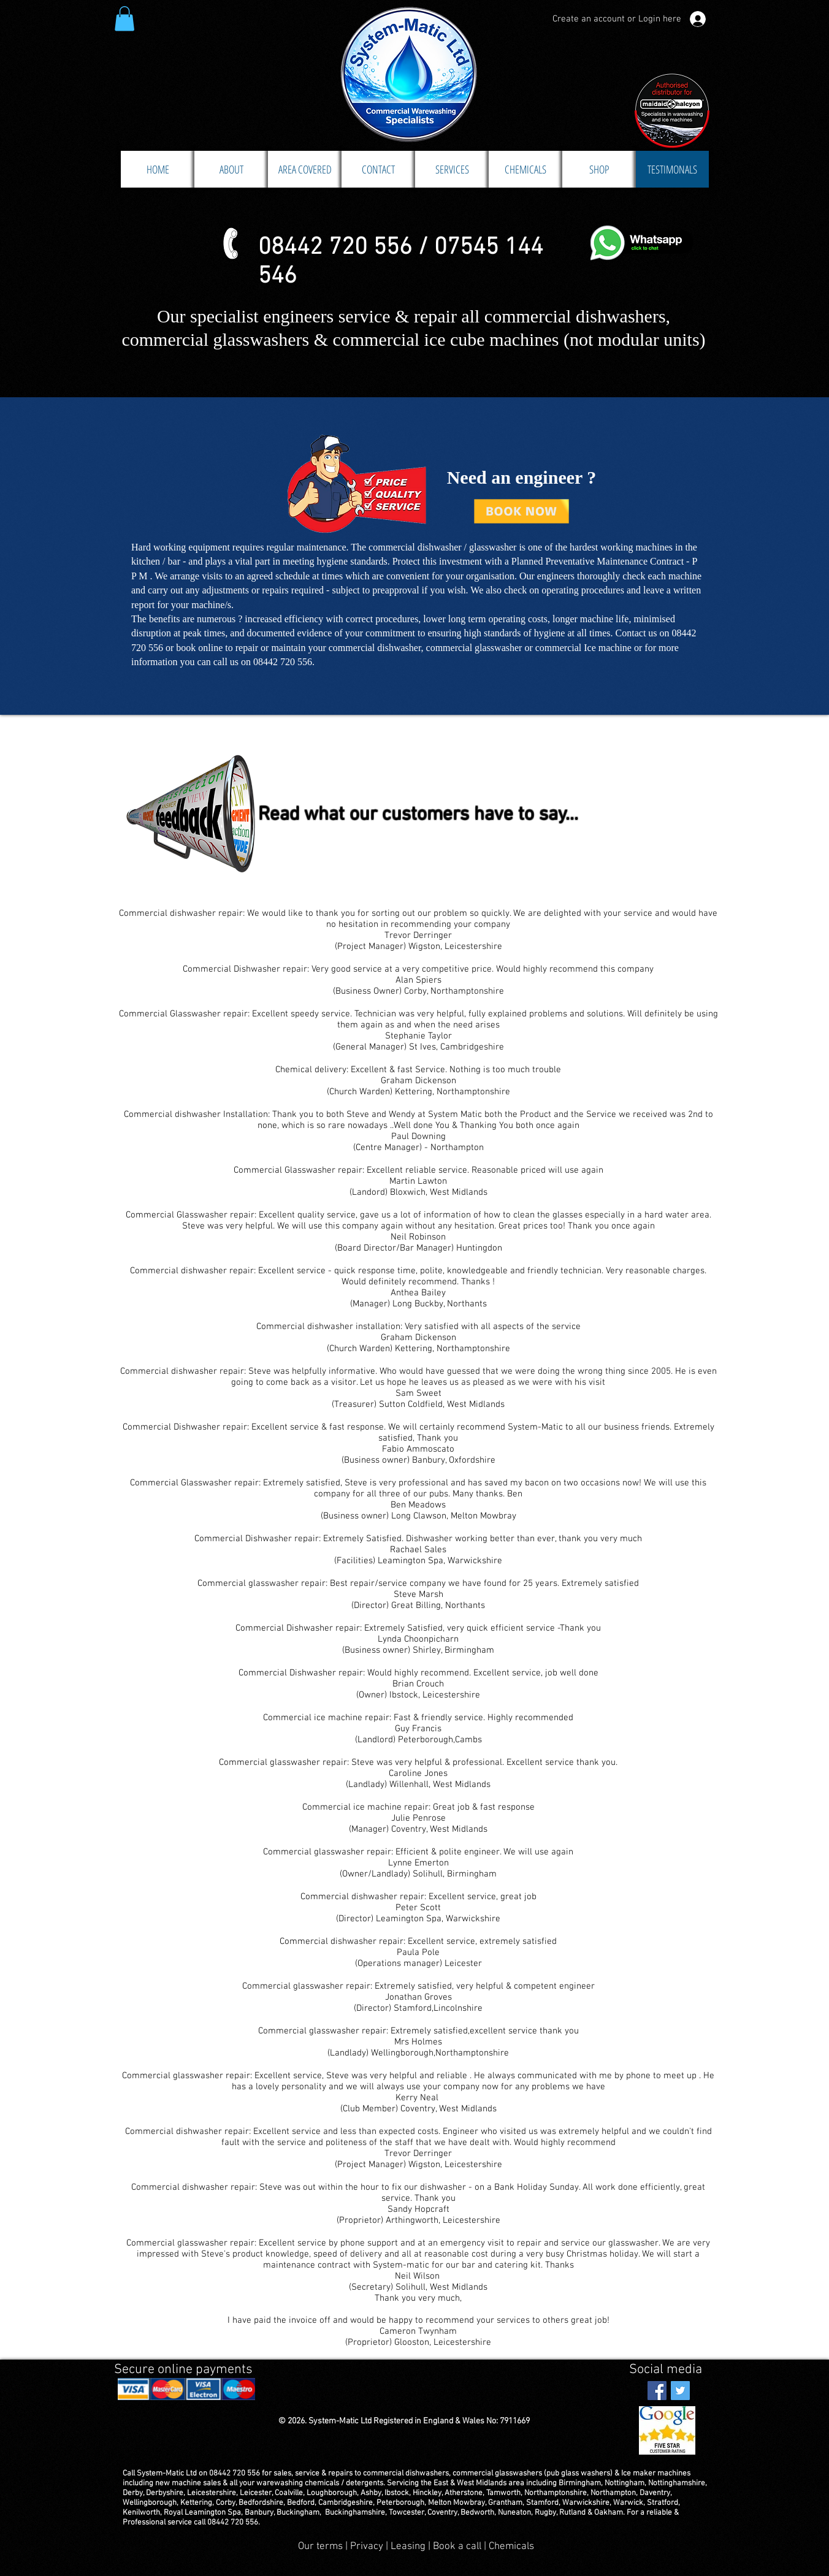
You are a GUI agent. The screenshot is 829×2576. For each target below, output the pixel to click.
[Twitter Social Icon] (680, 2390)
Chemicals (511, 2546)
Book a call (458, 2546)
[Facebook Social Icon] (657, 2390)
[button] (124, 18)
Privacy (368, 2546)
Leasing (408, 2546)
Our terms (320, 2546)
